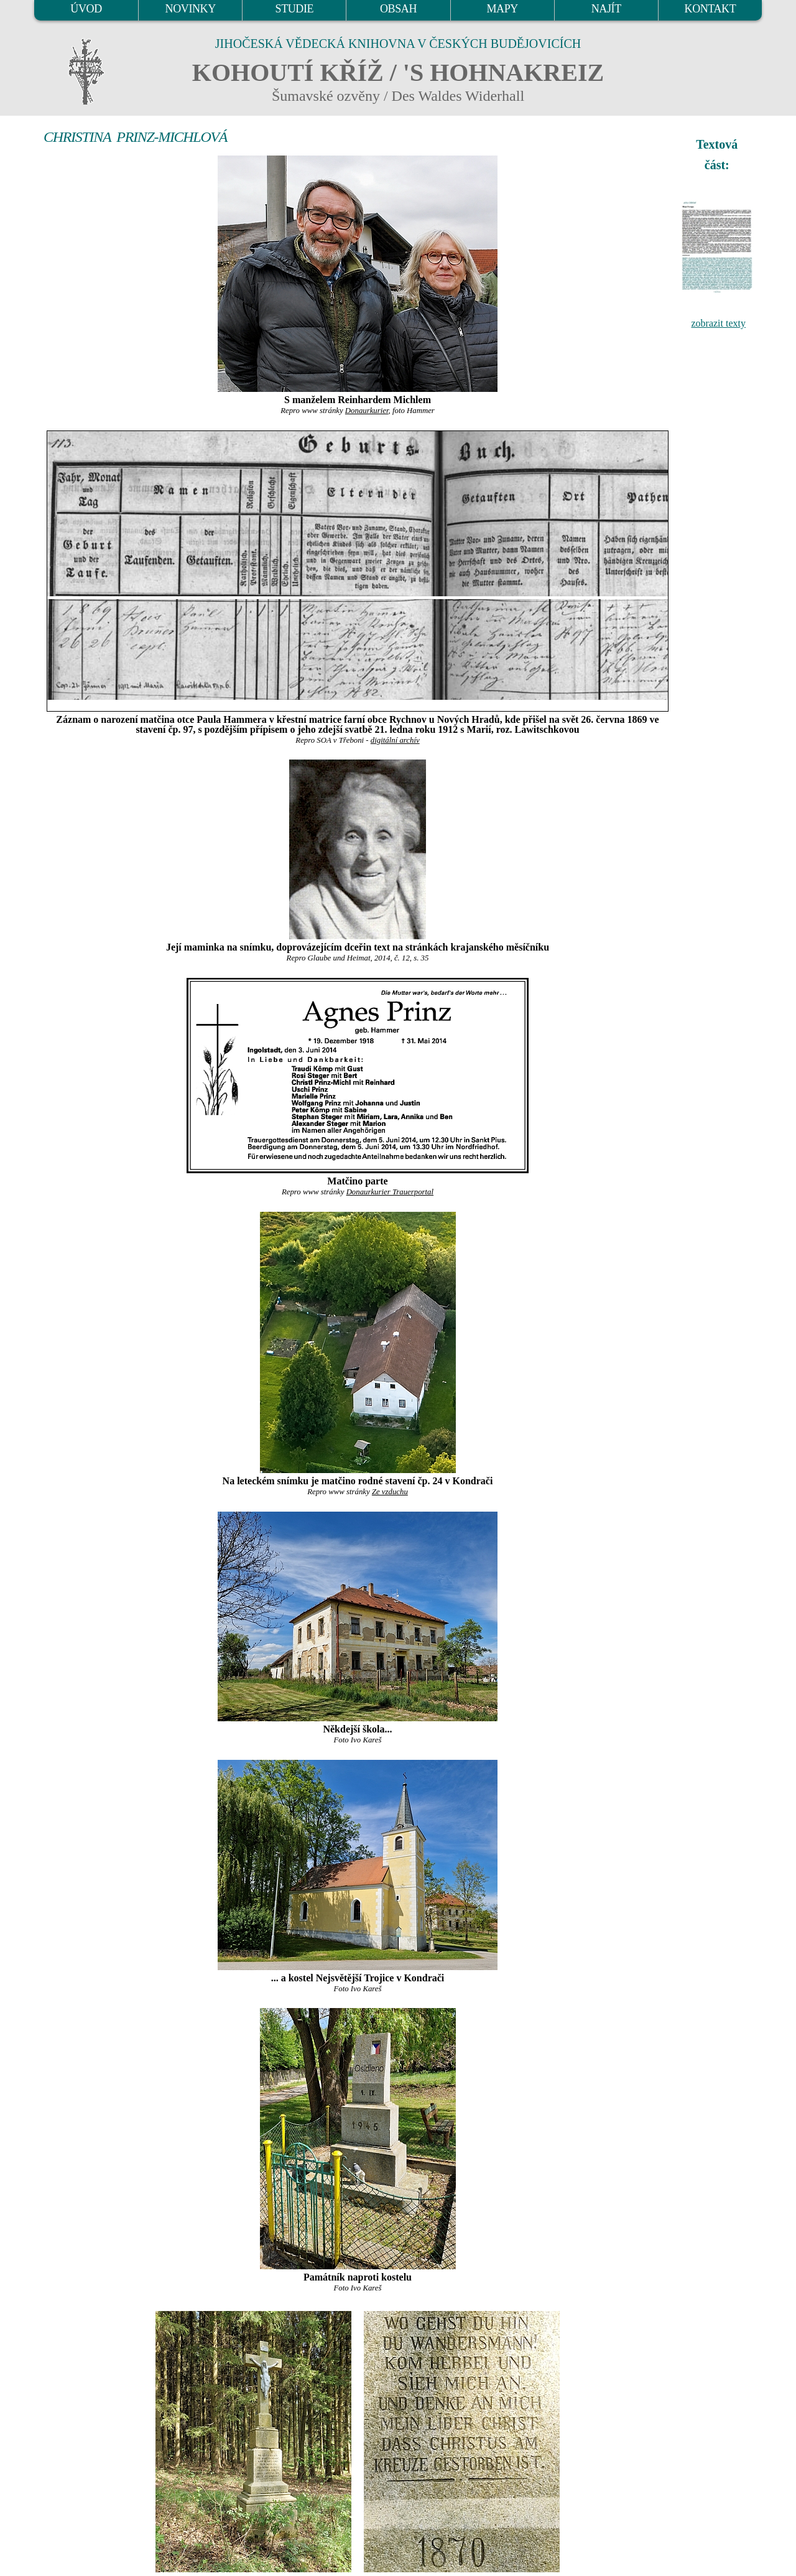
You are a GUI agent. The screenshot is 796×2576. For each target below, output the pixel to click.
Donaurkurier (367, 410)
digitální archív (395, 740)
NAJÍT (606, 8)
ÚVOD (85, 8)
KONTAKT (710, 8)
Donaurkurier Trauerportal (389, 1192)
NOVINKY (190, 8)
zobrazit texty (718, 323)
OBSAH (398, 8)
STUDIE (294, 8)
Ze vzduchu (390, 1491)
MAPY (501, 8)
